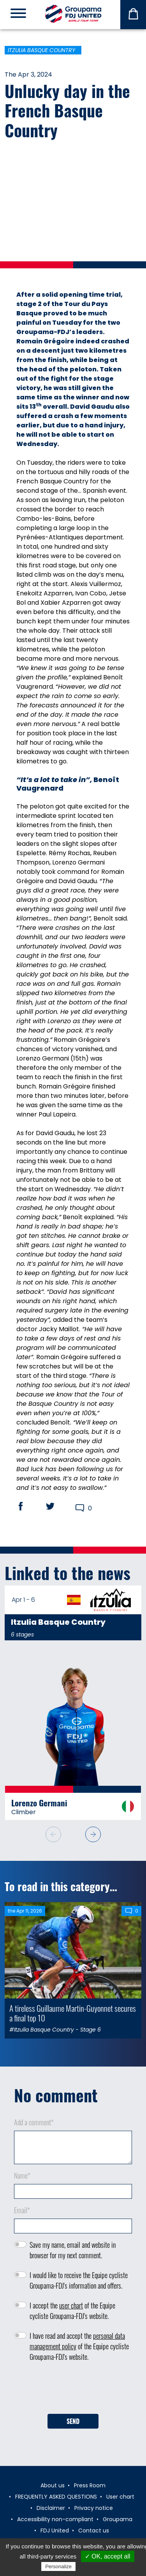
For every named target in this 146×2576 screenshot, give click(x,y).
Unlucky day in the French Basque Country (67, 110)
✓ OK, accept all (107, 2556)
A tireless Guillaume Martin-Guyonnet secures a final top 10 (72, 2013)
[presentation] (73, 2390)
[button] (93, 1834)
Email (22, 2210)
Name (22, 2175)
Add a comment (34, 2122)
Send (73, 2421)
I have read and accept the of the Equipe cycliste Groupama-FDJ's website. (79, 2346)
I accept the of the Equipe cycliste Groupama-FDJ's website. (72, 2310)
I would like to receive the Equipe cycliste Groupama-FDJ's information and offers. (79, 2280)
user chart (71, 2305)
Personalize (58, 2566)
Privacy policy (96, 2566)
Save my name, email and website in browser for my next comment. (73, 2250)
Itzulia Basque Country (41, 50)
